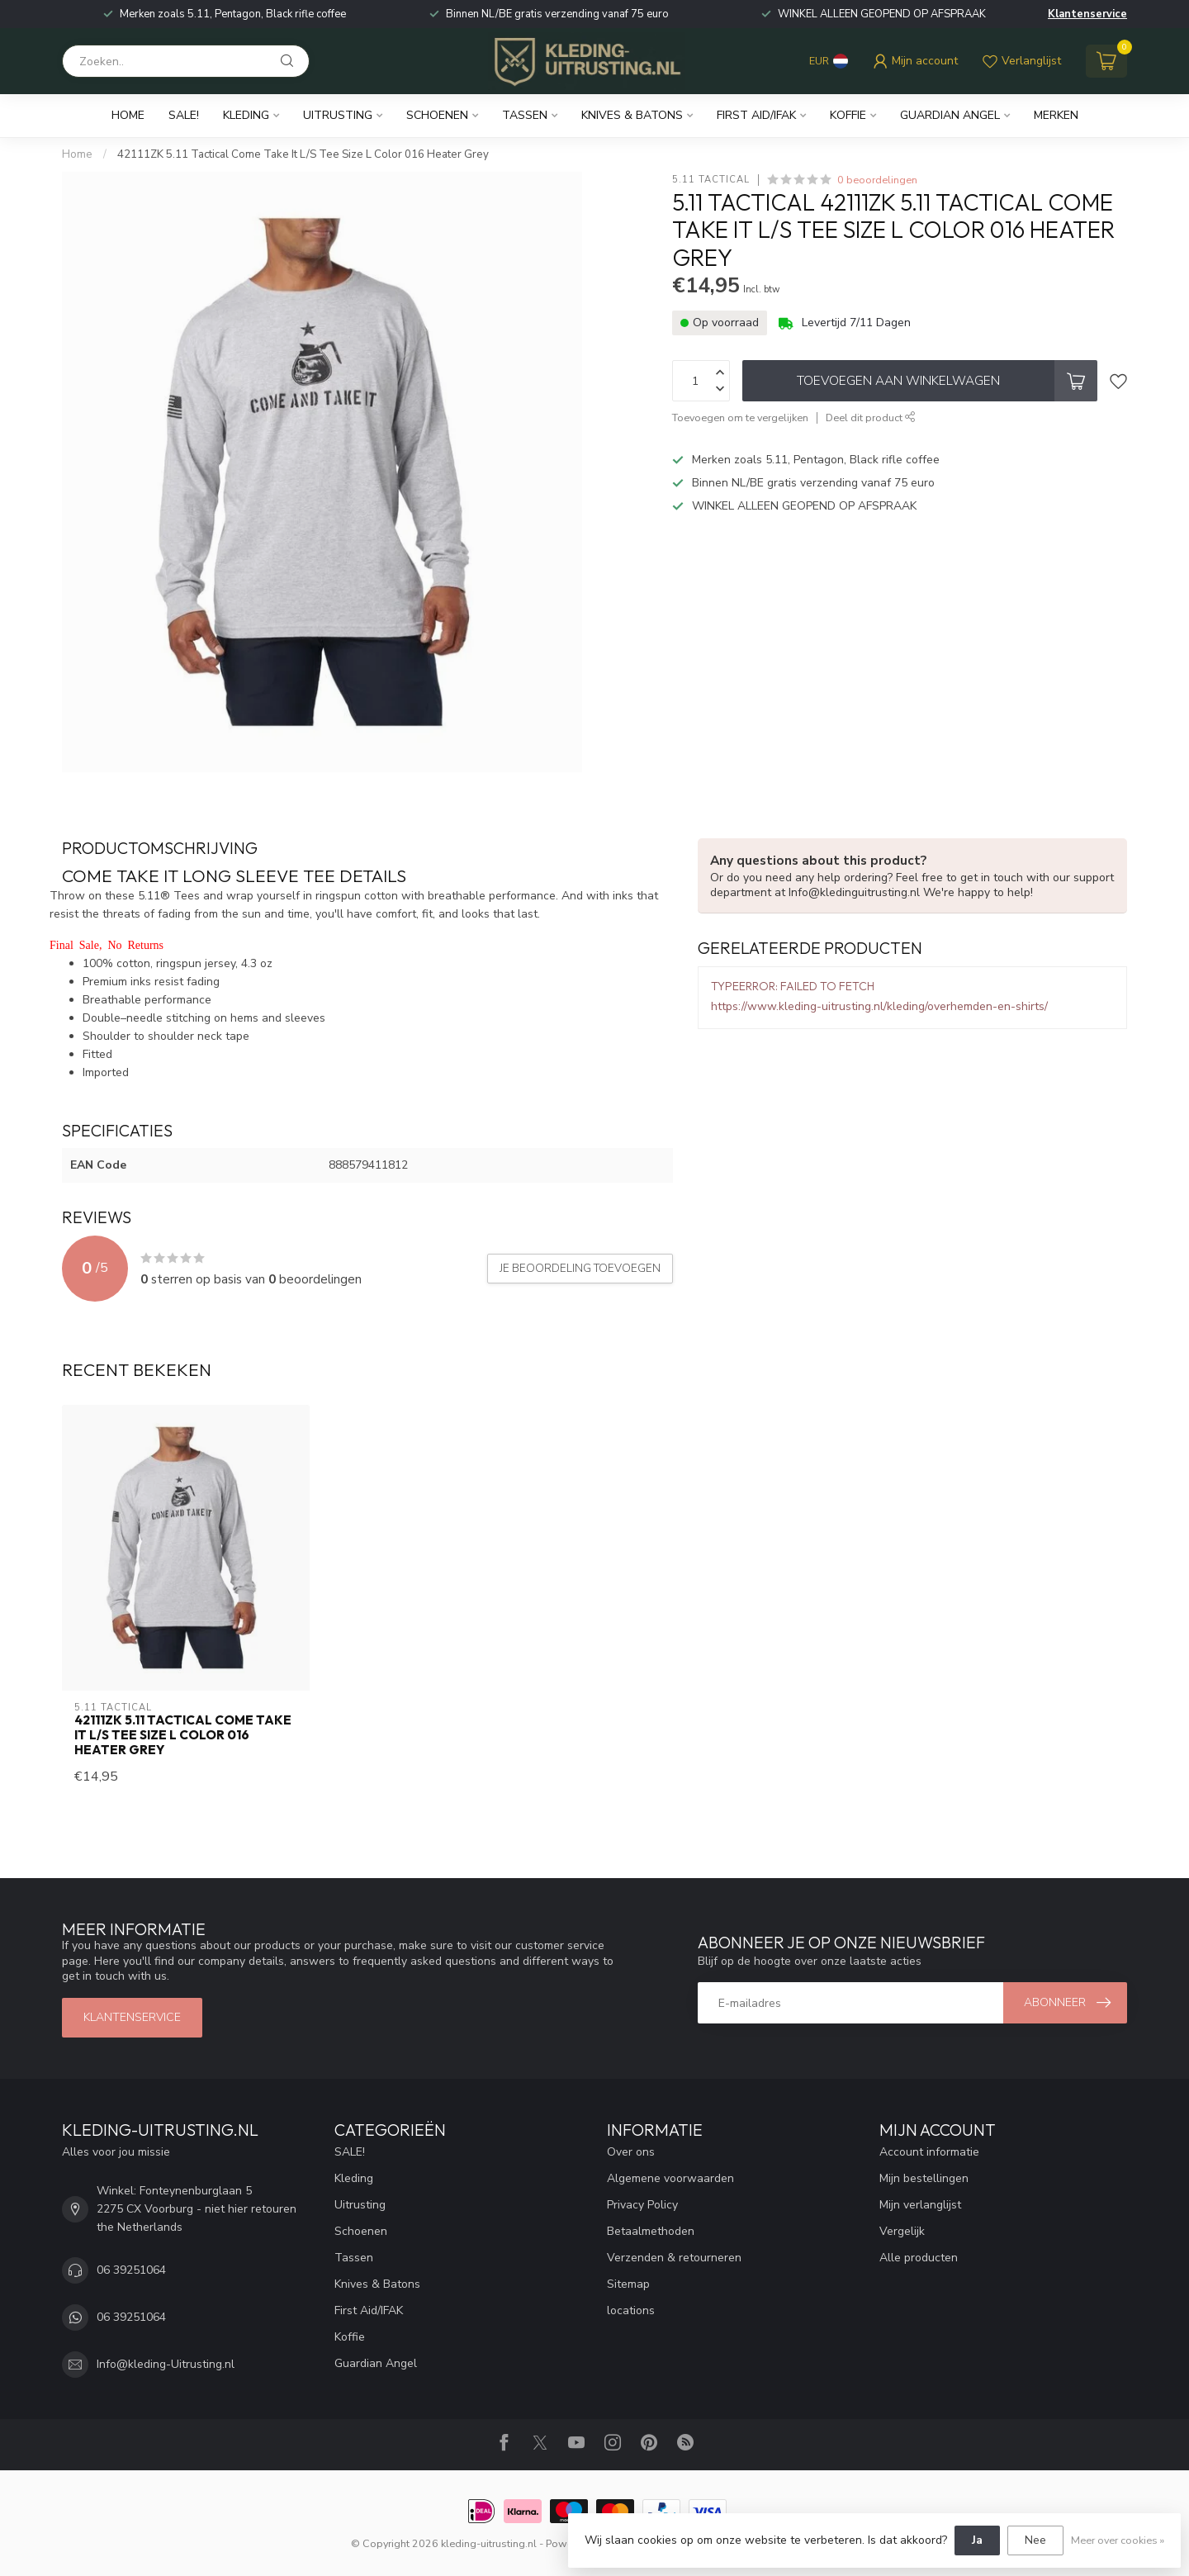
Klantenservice (1087, 14)
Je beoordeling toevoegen (580, 1268)
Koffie (848, 115)
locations (631, 2310)
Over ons (631, 2152)
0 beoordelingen (877, 180)
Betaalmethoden (650, 2231)
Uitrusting (337, 115)
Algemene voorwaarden (670, 2178)
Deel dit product (871, 417)
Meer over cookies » (1117, 2540)
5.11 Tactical (711, 179)
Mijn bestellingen (924, 2178)
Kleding (246, 115)
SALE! (183, 115)
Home (127, 115)
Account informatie (929, 2152)
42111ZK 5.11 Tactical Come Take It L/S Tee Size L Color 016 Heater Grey (303, 154)
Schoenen (437, 115)
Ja (977, 2540)
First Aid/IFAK (756, 115)
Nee (1035, 2540)
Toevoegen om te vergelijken (740, 417)
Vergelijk (902, 2231)
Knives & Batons (632, 115)
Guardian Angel (950, 115)
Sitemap (628, 2284)
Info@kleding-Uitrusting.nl (165, 2364)
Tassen (524, 115)
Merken (1056, 115)
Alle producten (918, 2257)
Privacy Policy (642, 2205)
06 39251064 (131, 2270)
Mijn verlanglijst (920, 2205)
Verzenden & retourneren (674, 2257)
